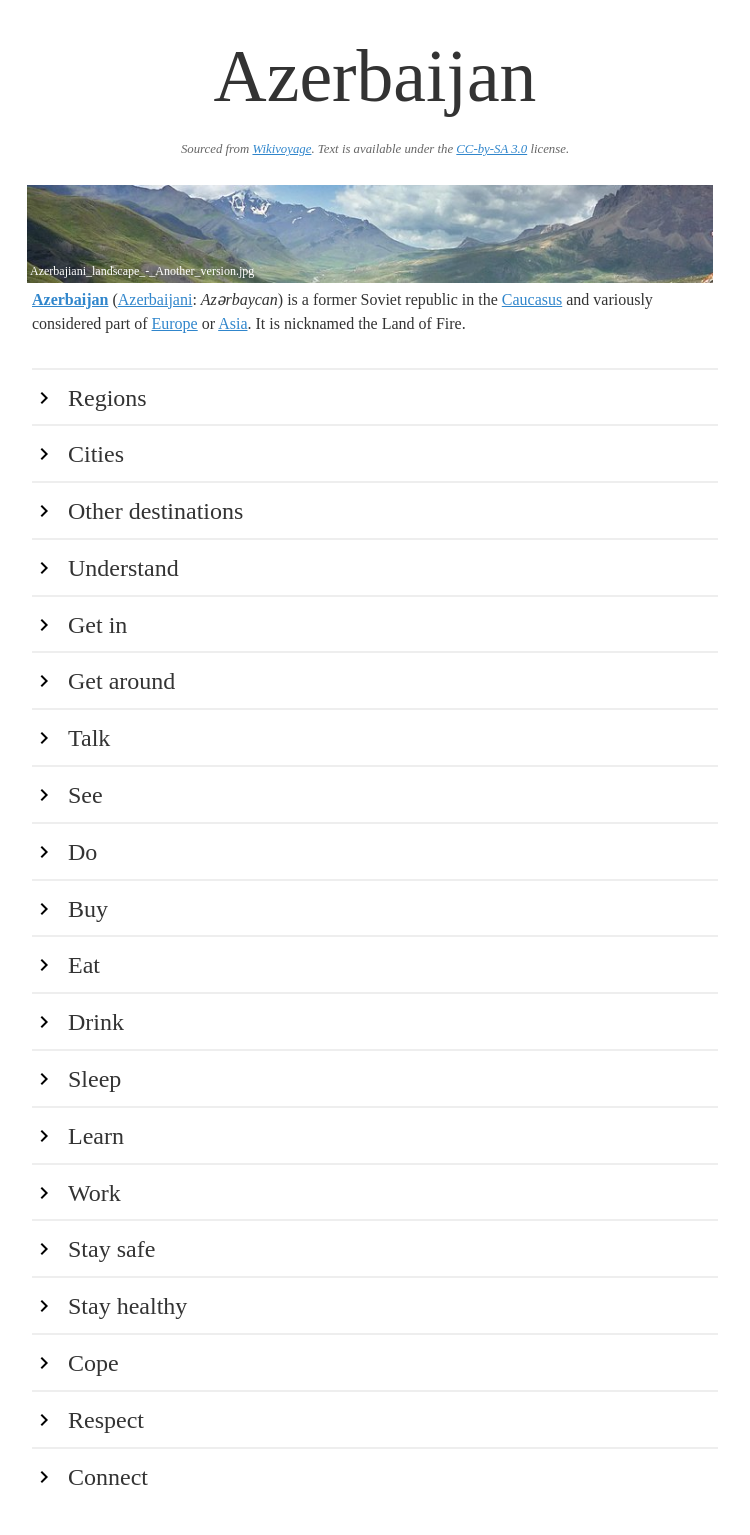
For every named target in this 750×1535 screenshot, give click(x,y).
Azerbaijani (155, 299)
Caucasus (532, 299)
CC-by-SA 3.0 (491, 149)
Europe (175, 323)
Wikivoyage (281, 149)
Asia (232, 323)
